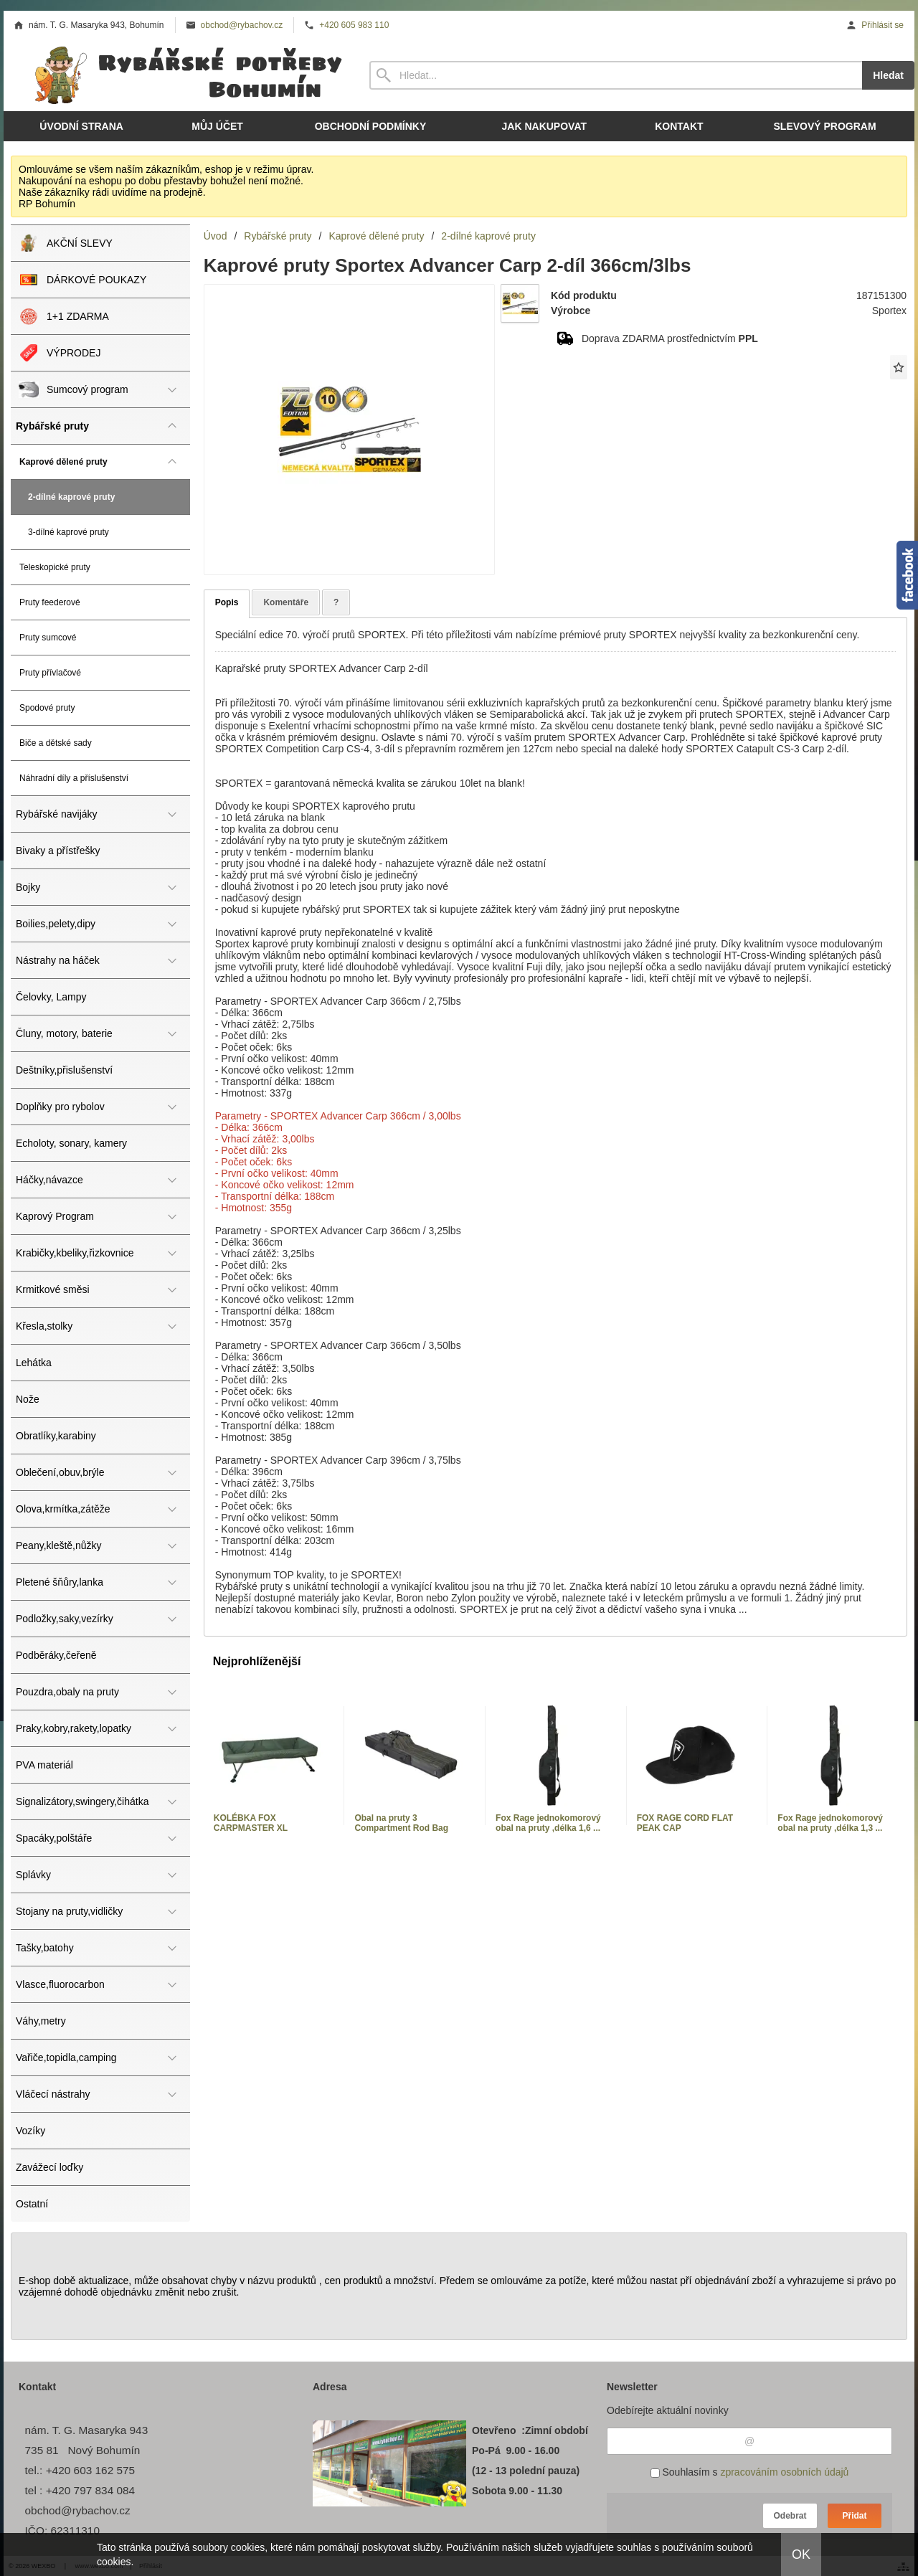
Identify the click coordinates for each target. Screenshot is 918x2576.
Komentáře (285, 602)
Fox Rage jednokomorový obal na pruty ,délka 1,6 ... (548, 1823)
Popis (227, 602)
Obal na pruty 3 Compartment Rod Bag (401, 1823)
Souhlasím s (749, 2472)
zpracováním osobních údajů (784, 2472)
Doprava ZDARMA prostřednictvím (670, 338)
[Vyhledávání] (615, 75)
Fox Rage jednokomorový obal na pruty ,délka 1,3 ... (830, 1823)
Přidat (854, 2516)
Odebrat (789, 2516)
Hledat (888, 75)
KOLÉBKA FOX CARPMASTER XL (251, 1823)
